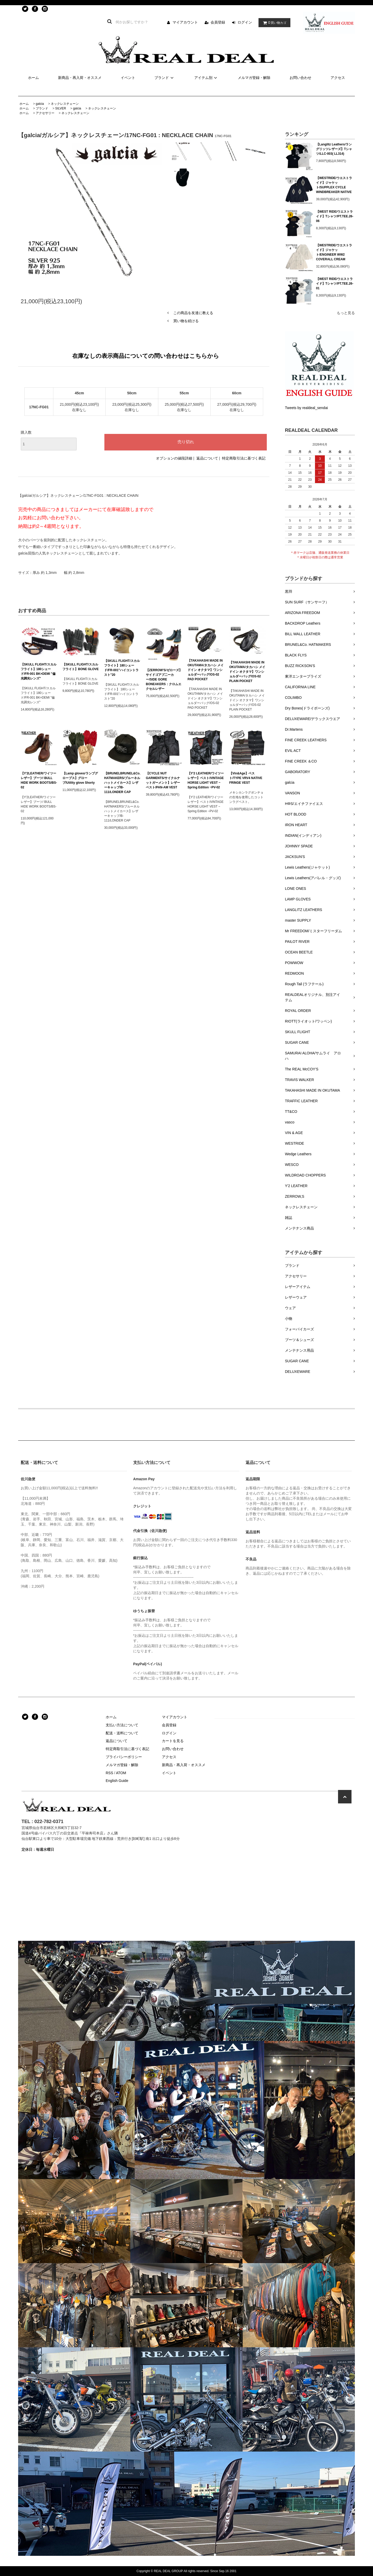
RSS (109, 1773)
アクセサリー (45, 113)
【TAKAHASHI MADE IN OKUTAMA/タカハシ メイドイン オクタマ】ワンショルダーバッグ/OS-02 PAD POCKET (206, 670)
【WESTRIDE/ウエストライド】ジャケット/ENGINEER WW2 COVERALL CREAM (334, 252)
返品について (207, 458)
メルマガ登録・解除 (254, 78)
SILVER (60, 108)
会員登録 (218, 22)
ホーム (33, 78)
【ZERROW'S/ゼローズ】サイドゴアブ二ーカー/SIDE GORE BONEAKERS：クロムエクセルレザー (164, 679)
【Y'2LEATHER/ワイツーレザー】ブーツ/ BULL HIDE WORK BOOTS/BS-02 (39, 780)
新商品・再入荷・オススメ (80, 78)
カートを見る (173, 1741)
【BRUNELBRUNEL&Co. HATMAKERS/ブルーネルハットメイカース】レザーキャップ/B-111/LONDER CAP (122, 783)
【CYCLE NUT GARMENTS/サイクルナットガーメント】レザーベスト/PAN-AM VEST (163, 780)
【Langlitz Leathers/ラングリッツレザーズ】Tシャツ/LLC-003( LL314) (334, 149)
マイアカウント (185, 22)
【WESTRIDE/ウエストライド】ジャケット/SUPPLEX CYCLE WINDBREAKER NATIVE (334, 185)
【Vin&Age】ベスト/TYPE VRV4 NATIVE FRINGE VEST (245, 778)
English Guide (117, 1781)
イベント (128, 78)
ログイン (245, 22)
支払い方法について (122, 1725)
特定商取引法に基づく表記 (244, 458)
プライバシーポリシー (124, 1757)
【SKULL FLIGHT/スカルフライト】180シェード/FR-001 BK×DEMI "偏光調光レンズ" (38, 671)
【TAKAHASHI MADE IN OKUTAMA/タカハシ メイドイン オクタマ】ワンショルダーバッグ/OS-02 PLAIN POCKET (247, 672)
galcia (40, 104)
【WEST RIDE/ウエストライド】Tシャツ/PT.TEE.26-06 (334, 216)
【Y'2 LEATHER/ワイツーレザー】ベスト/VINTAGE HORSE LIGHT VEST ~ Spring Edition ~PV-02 (206, 780)
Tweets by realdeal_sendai (306, 408)
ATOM (121, 1773)
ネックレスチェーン (65, 104)
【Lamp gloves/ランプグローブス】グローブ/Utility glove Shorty (80, 778)
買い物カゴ (273, 22)
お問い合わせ (300, 78)
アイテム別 (206, 78)
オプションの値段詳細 (174, 458)
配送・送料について (122, 1733)
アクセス (338, 78)
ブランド (164, 78)
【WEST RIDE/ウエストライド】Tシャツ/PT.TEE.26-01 (334, 283)
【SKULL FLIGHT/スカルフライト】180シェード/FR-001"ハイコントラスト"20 (122, 668)
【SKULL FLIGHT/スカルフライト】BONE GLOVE (80, 667)
